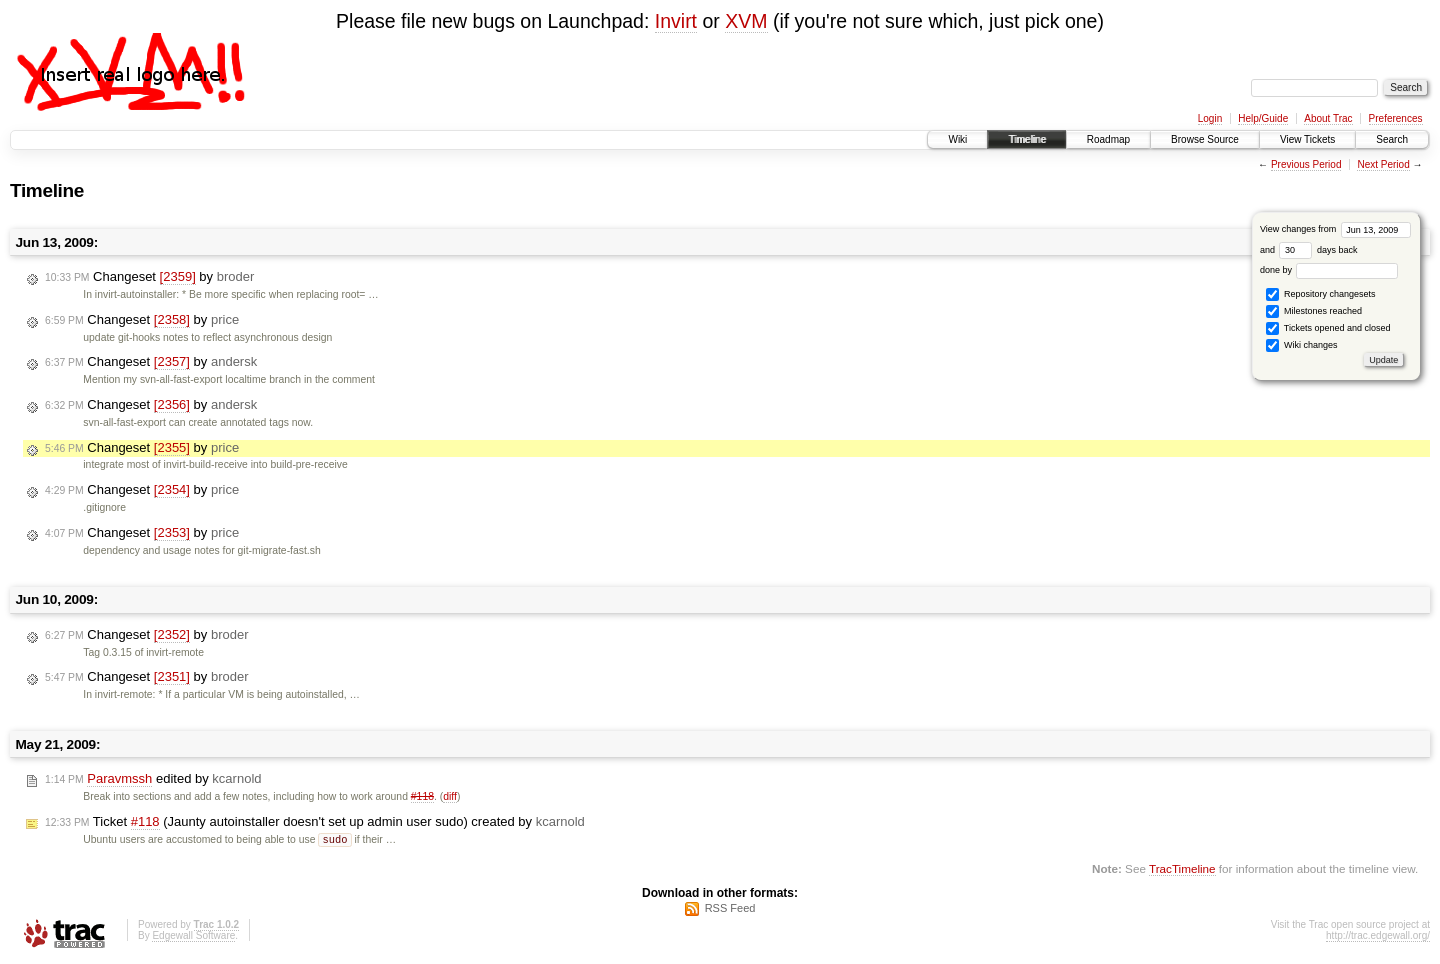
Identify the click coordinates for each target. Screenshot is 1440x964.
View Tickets (1307, 139)
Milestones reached (1314, 311)
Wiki (957, 139)
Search (1392, 139)
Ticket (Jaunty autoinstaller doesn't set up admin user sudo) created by (315, 822)
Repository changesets (1320, 294)
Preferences (1396, 118)
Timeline (1026, 139)
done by (1329, 270)
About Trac (1328, 118)
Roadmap (1108, 139)
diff (450, 796)
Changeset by (149, 277)
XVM (746, 21)
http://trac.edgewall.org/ (1378, 936)
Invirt (676, 21)
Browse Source (1205, 139)
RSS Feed (730, 909)
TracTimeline (1182, 869)
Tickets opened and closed (1328, 328)
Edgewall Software (193, 936)
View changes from (1335, 229)
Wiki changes (1301, 345)
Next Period (1383, 164)
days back (1318, 250)
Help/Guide (1263, 118)
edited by (153, 779)
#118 (422, 796)
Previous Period (1306, 164)
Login (1210, 118)
